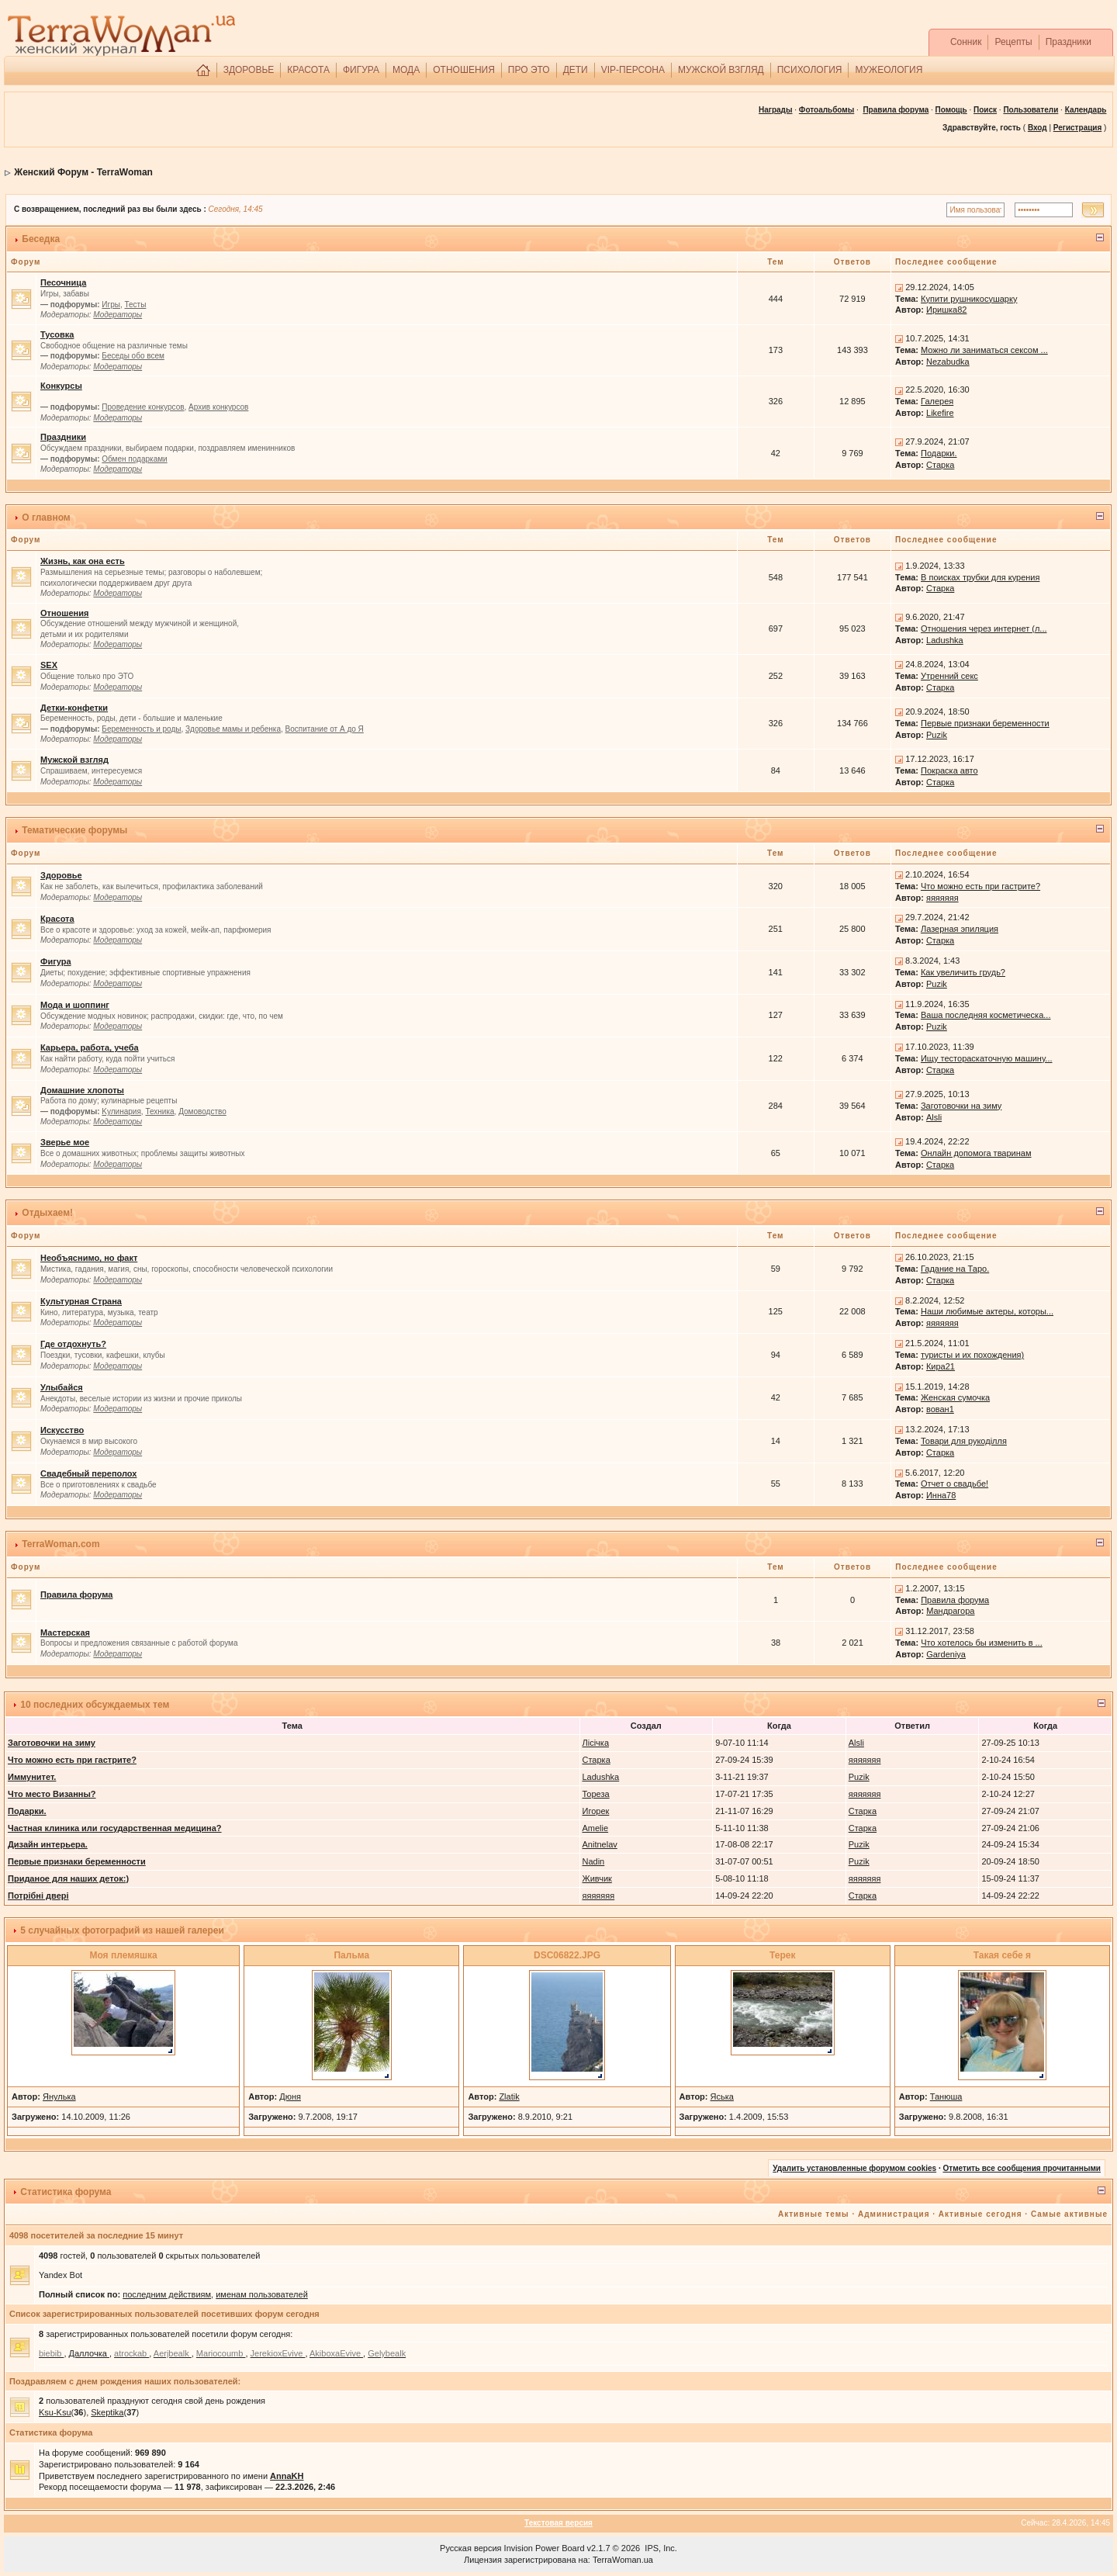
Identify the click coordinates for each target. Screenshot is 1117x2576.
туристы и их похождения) (972, 1354)
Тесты (135, 304)
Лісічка (596, 1742)
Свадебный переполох (88, 1473)
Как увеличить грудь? (963, 972)
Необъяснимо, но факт (88, 1257)
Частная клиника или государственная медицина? (115, 1828)
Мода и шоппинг (74, 1004)
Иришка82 (946, 309)
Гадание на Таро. (955, 1268)
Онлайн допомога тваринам (976, 1153)
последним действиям (167, 2294)
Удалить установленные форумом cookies (854, 2168)
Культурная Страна (81, 1301)
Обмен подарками (134, 459)
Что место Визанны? (52, 1794)
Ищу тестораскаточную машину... (987, 1058)
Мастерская (65, 1632)
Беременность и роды (141, 729)
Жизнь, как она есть (82, 561)
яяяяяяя (942, 897)
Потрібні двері (38, 1895)
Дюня (290, 2096)
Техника (159, 1111)
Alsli (934, 1117)
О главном (46, 517)
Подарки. (938, 453)
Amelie (596, 1828)
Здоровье (61, 875)
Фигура (55, 961)
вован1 (940, 1409)
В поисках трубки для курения (980, 577)
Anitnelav (600, 1844)
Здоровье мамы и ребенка (233, 729)
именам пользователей (262, 2294)
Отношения (64, 613)
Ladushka (944, 640)
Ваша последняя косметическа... (986, 1015)
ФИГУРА (361, 69)
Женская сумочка (955, 1397)
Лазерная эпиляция (959, 928)
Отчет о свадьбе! (954, 1483)
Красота (57, 918)
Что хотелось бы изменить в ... (982, 1642)
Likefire (939, 412)
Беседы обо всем (133, 355)
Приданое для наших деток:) (68, 1878)
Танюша (946, 2096)
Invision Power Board (544, 2548)
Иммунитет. (32, 1776)
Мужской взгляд (74, 759)
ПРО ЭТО (529, 69)
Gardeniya (946, 1654)
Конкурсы (61, 385)
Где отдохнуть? (73, 1344)
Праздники (1068, 41)
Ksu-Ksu (55, 2412)
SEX (48, 665)
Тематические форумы (74, 830)
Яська (722, 2096)
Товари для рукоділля (964, 1441)
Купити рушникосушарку (969, 298)
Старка (940, 464)
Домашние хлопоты (82, 1090)
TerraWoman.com (60, 1544)
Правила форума (896, 110)
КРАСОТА (308, 69)
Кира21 (940, 1366)
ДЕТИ (575, 69)
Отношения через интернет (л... (983, 628)
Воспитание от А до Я (324, 729)
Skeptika (107, 2412)
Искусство (62, 1430)
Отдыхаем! (47, 1212)
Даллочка (89, 2353)
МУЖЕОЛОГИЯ (888, 69)
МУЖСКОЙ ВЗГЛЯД (721, 69)
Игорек (596, 1811)
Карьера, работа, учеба (89, 1047)
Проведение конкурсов (143, 407)
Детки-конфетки (74, 707)
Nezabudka (948, 361)
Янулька (59, 2096)
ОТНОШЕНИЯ (464, 69)
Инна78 (941, 1495)
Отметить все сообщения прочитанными (1021, 2168)
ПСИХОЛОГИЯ (809, 69)
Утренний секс (949, 675)
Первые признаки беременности (985, 723)
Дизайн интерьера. (48, 1844)
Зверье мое (64, 1142)
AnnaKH (286, 2476)
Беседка (41, 239)
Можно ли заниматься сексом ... (984, 350)
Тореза (596, 1794)
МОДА (406, 69)
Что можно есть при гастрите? (980, 886)
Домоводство (202, 1111)
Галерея (937, 401)
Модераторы (117, 314)
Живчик (597, 1878)
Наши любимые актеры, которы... (987, 1311)
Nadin (594, 1861)
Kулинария (121, 1111)
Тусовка (57, 334)
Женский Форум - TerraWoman (83, 172)
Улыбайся (61, 1387)
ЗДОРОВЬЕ (249, 69)
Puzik (936, 734)
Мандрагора (950, 1610)
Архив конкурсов (218, 407)
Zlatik (509, 2096)
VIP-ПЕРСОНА (633, 69)
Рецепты (1013, 41)
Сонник (966, 41)
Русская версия (470, 2548)
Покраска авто (949, 770)
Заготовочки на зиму (961, 1105)
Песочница (63, 282)
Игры (111, 304)
